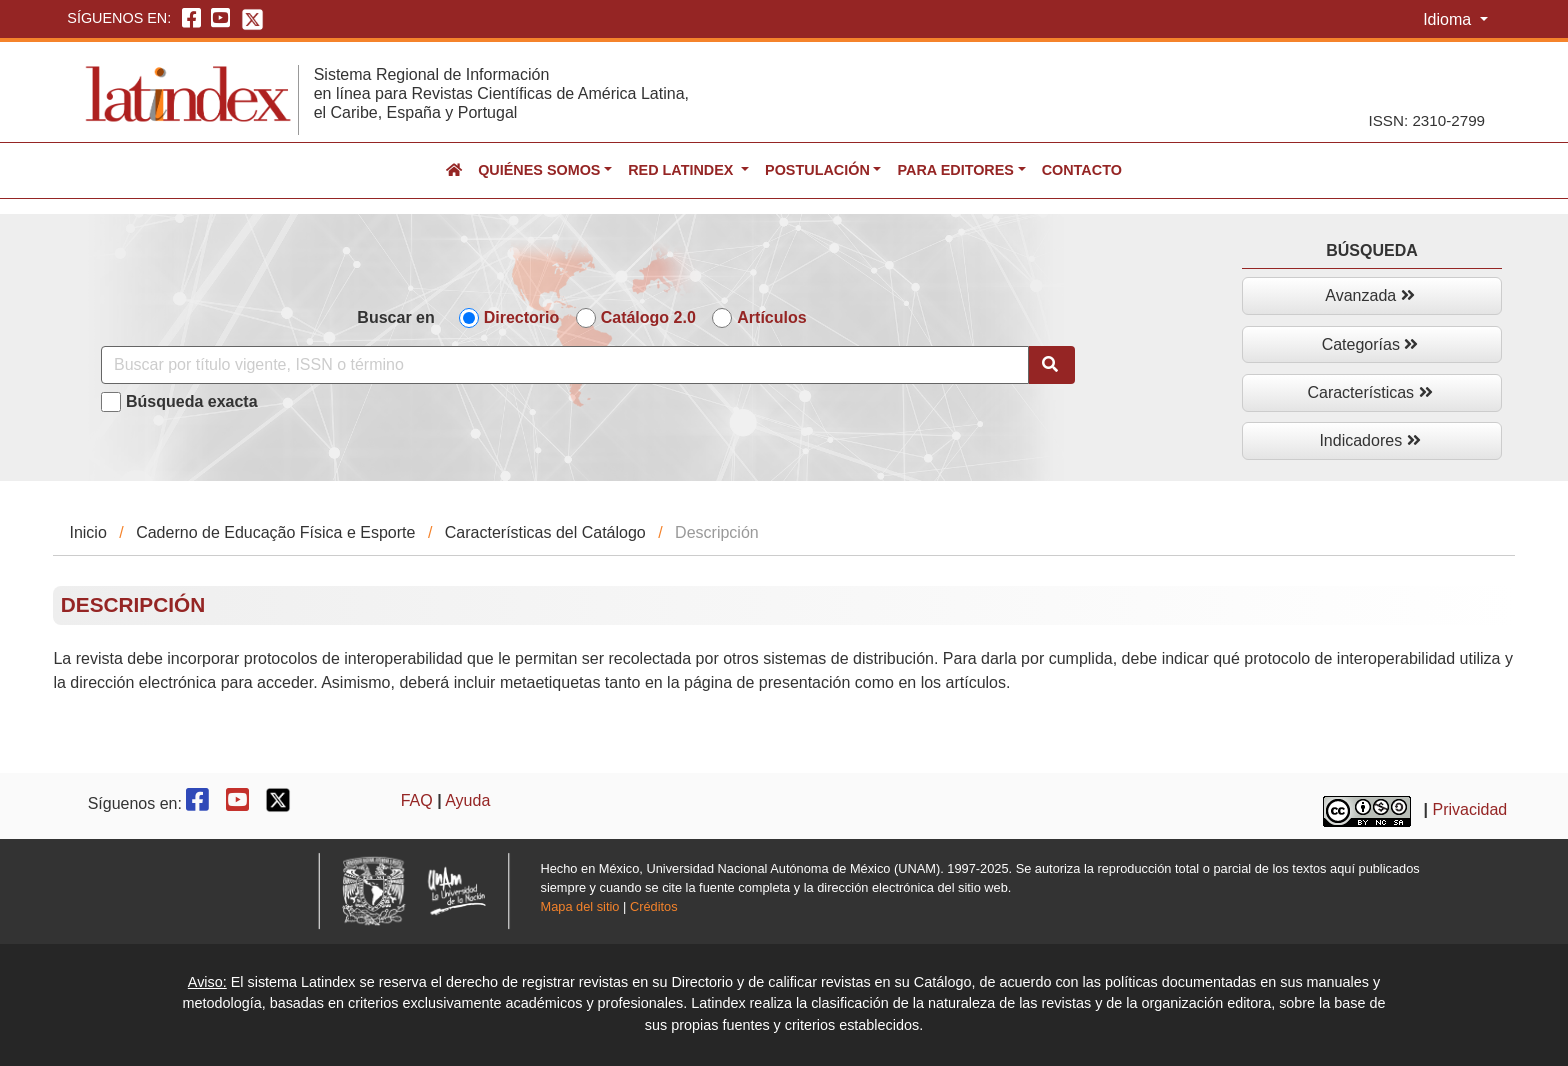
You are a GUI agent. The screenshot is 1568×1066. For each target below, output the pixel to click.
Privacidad (1470, 809)
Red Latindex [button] (682, 170)
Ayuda (467, 800)
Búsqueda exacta (192, 401)
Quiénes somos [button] (539, 170)
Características (1369, 392)
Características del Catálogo (545, 532)
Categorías (1370, 344)
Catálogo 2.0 (648, 317)
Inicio (87, 532)
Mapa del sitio (580, 906)
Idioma (1449, 19)
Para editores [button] (955, 170)
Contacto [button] (1082, 170)
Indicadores (1369, 440)
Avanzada (1369, 295)
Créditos (654, 906)
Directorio (522, 317)
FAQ (417, 800)
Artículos (771, 317)
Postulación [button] (817, 170)
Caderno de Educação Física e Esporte (275, 532)
